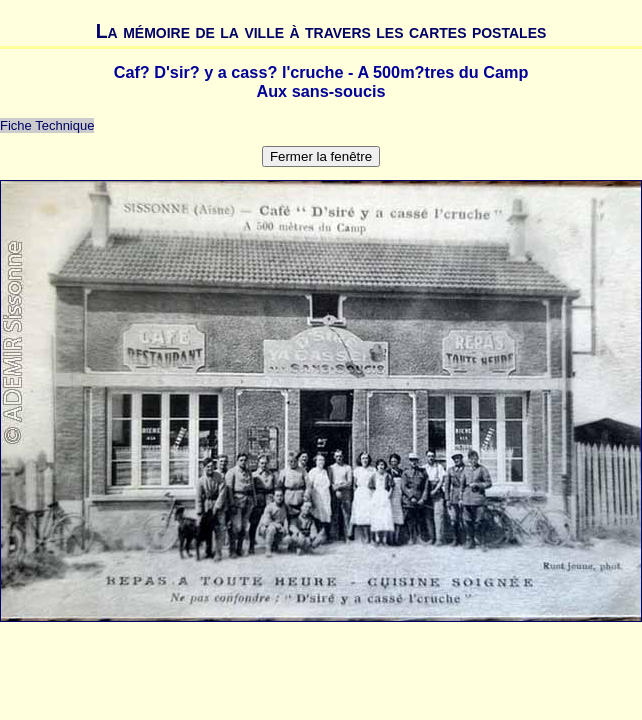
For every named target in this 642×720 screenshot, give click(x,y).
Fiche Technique (47, 125)
